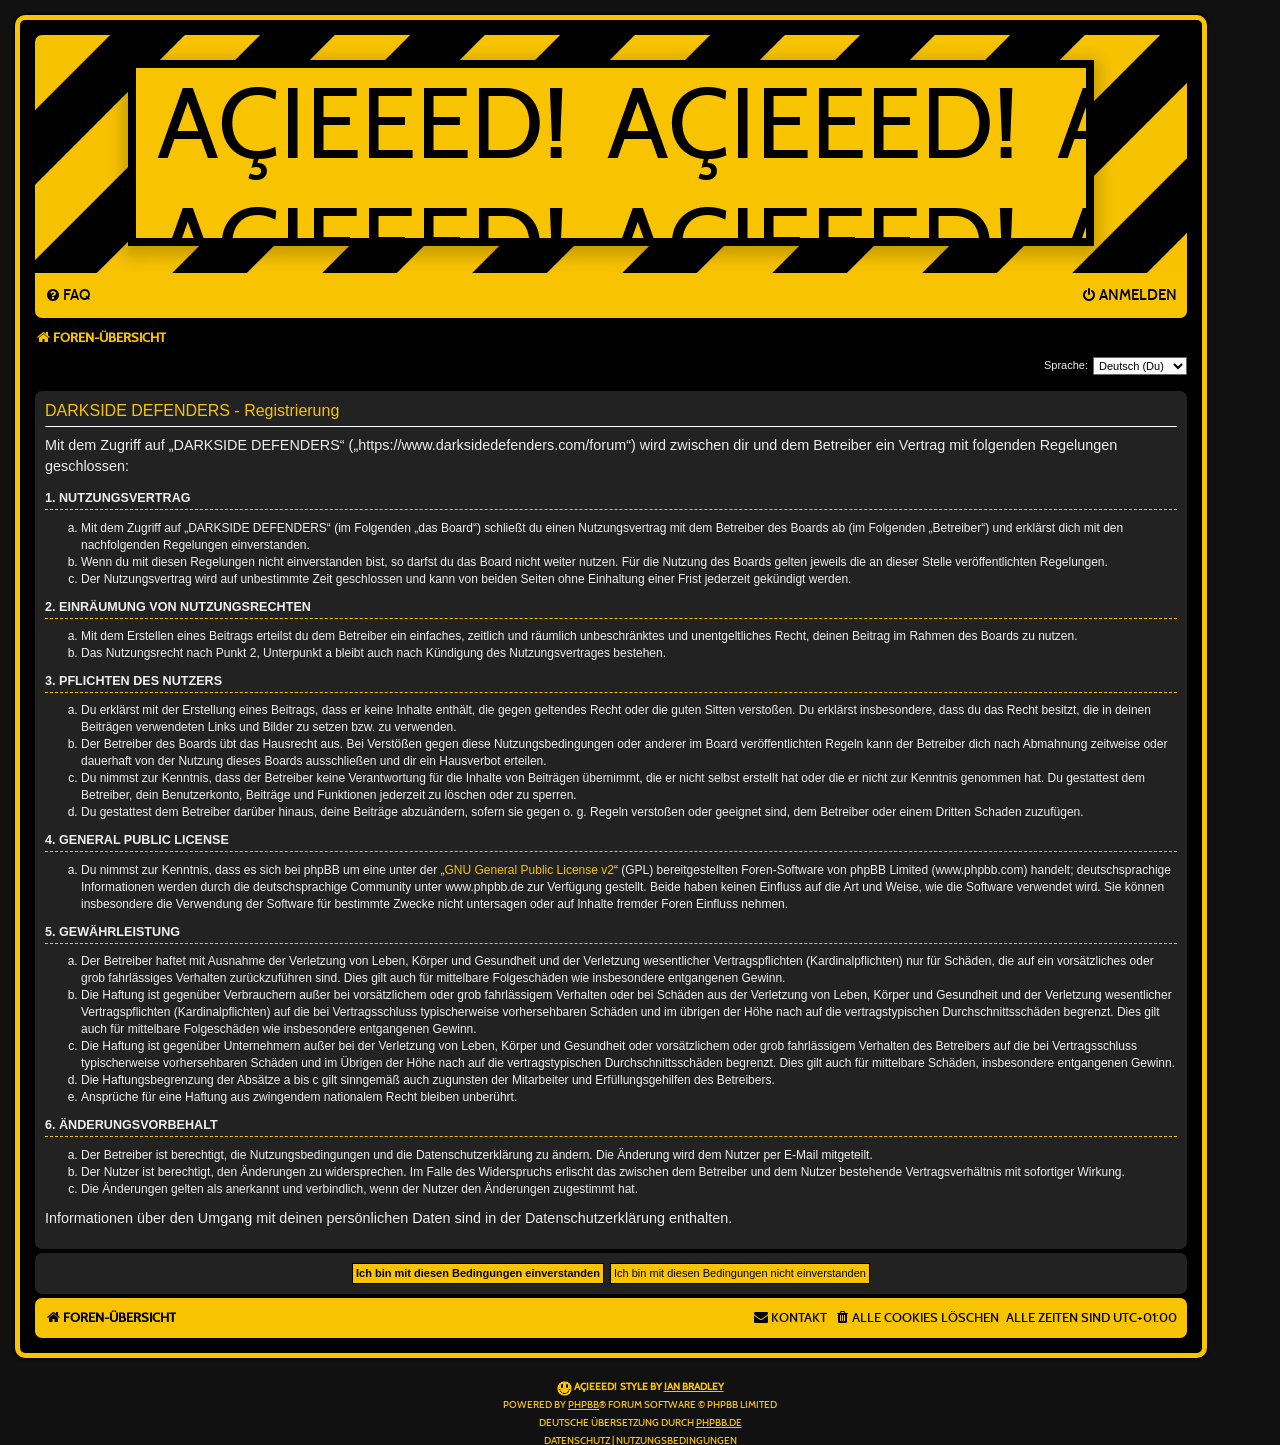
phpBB (583, 1405)
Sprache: (1066, 365)
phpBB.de (719, 1423)
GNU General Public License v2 (529, 870)
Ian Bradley (694, 1387)
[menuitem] (67, 296)
